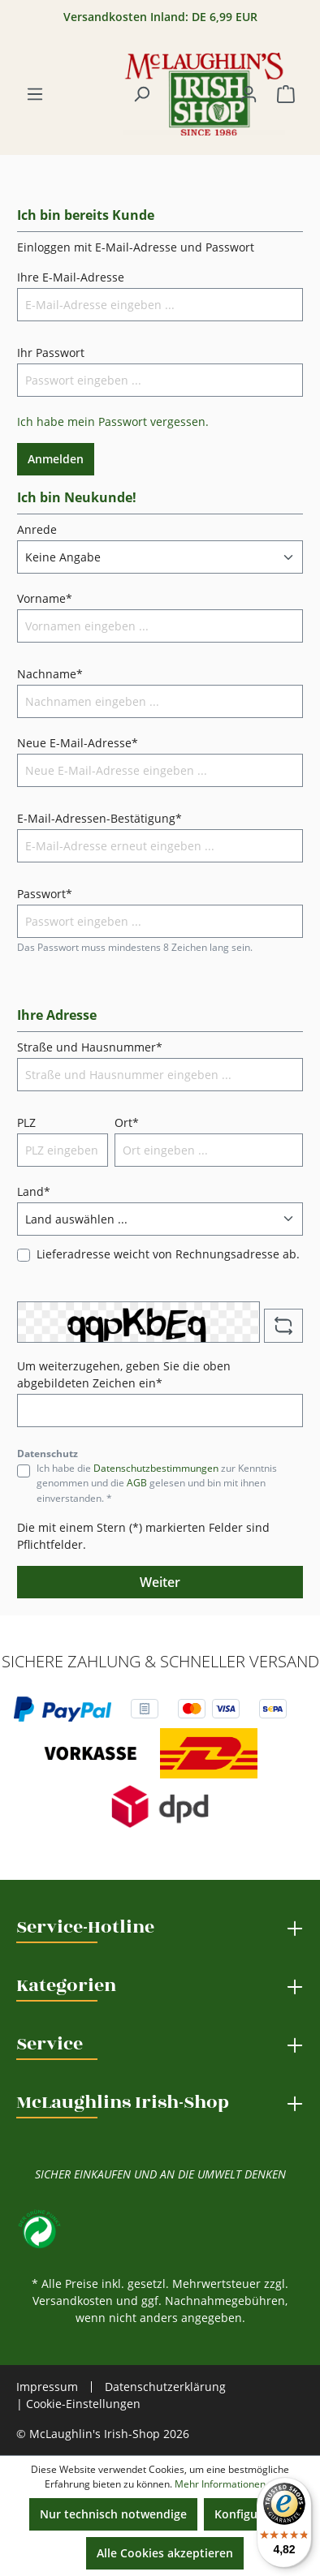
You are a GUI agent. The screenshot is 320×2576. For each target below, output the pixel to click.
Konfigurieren (252, 2514)
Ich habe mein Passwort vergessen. (113, 421)
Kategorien (66, 1985)
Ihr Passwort (50, 352)
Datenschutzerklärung (165, 2386)
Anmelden (56, 459)
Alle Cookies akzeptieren (165, 2553)
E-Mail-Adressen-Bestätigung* (99, 818)
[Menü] (35, 94)
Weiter (160, 1582)
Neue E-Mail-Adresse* (77, 742)
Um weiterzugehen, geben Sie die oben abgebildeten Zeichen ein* (124, 1374)
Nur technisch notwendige (113, 2514)
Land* (33, 1191)
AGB (137, 1483)
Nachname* (50, 674)
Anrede (37, 529)
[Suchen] (141, 94)
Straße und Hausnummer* (89, 1047)
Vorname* (44, 598)
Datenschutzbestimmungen (155, 1468)
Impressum (47, 2387)
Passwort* (44, 893)
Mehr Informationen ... (225, 2484)
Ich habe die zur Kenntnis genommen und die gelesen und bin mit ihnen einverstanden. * (157, 1483)
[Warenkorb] (286, 94)
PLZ (26, 1122)
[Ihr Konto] (248, 94)
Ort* (127, 1122)
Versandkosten (72, 2300)
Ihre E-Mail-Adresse (70, 277)
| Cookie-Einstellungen (78, 2403)
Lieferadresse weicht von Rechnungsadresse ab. (168, 1254)
